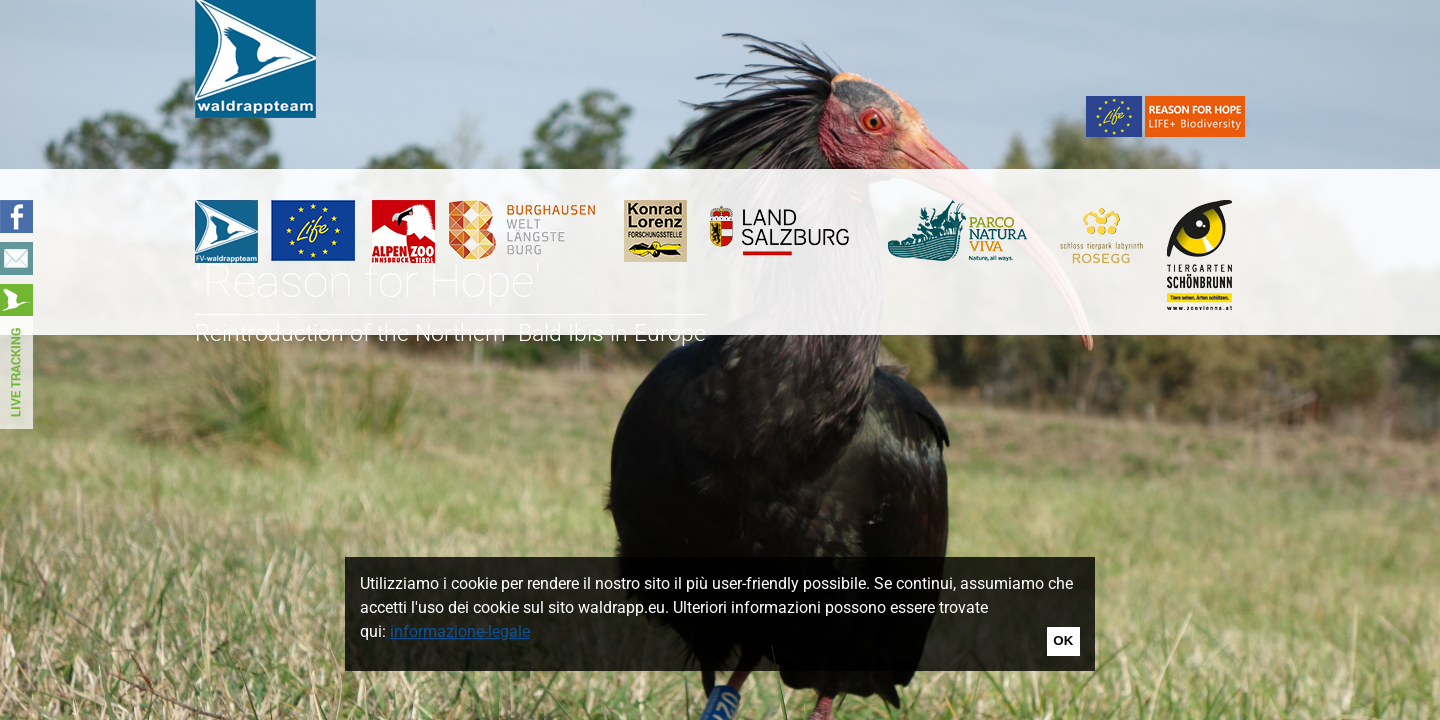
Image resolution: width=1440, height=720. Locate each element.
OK (1063, 640)
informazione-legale (460, 631)
